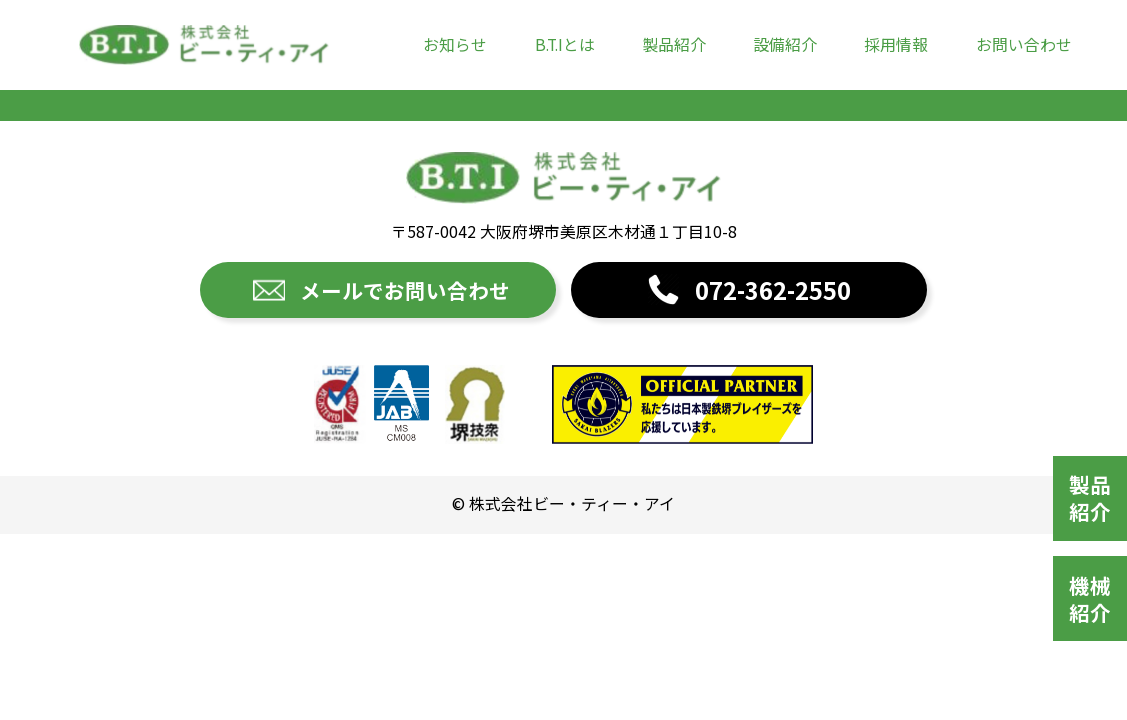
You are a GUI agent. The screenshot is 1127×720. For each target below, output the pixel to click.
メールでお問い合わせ (405, 290)
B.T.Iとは (565, 44)
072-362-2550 (773, 290)
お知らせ (455, 44)
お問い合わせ (1024, 44)
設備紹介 (785, 44)
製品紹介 (674, 44)
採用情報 (896, 44)
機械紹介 (1090, 598)
